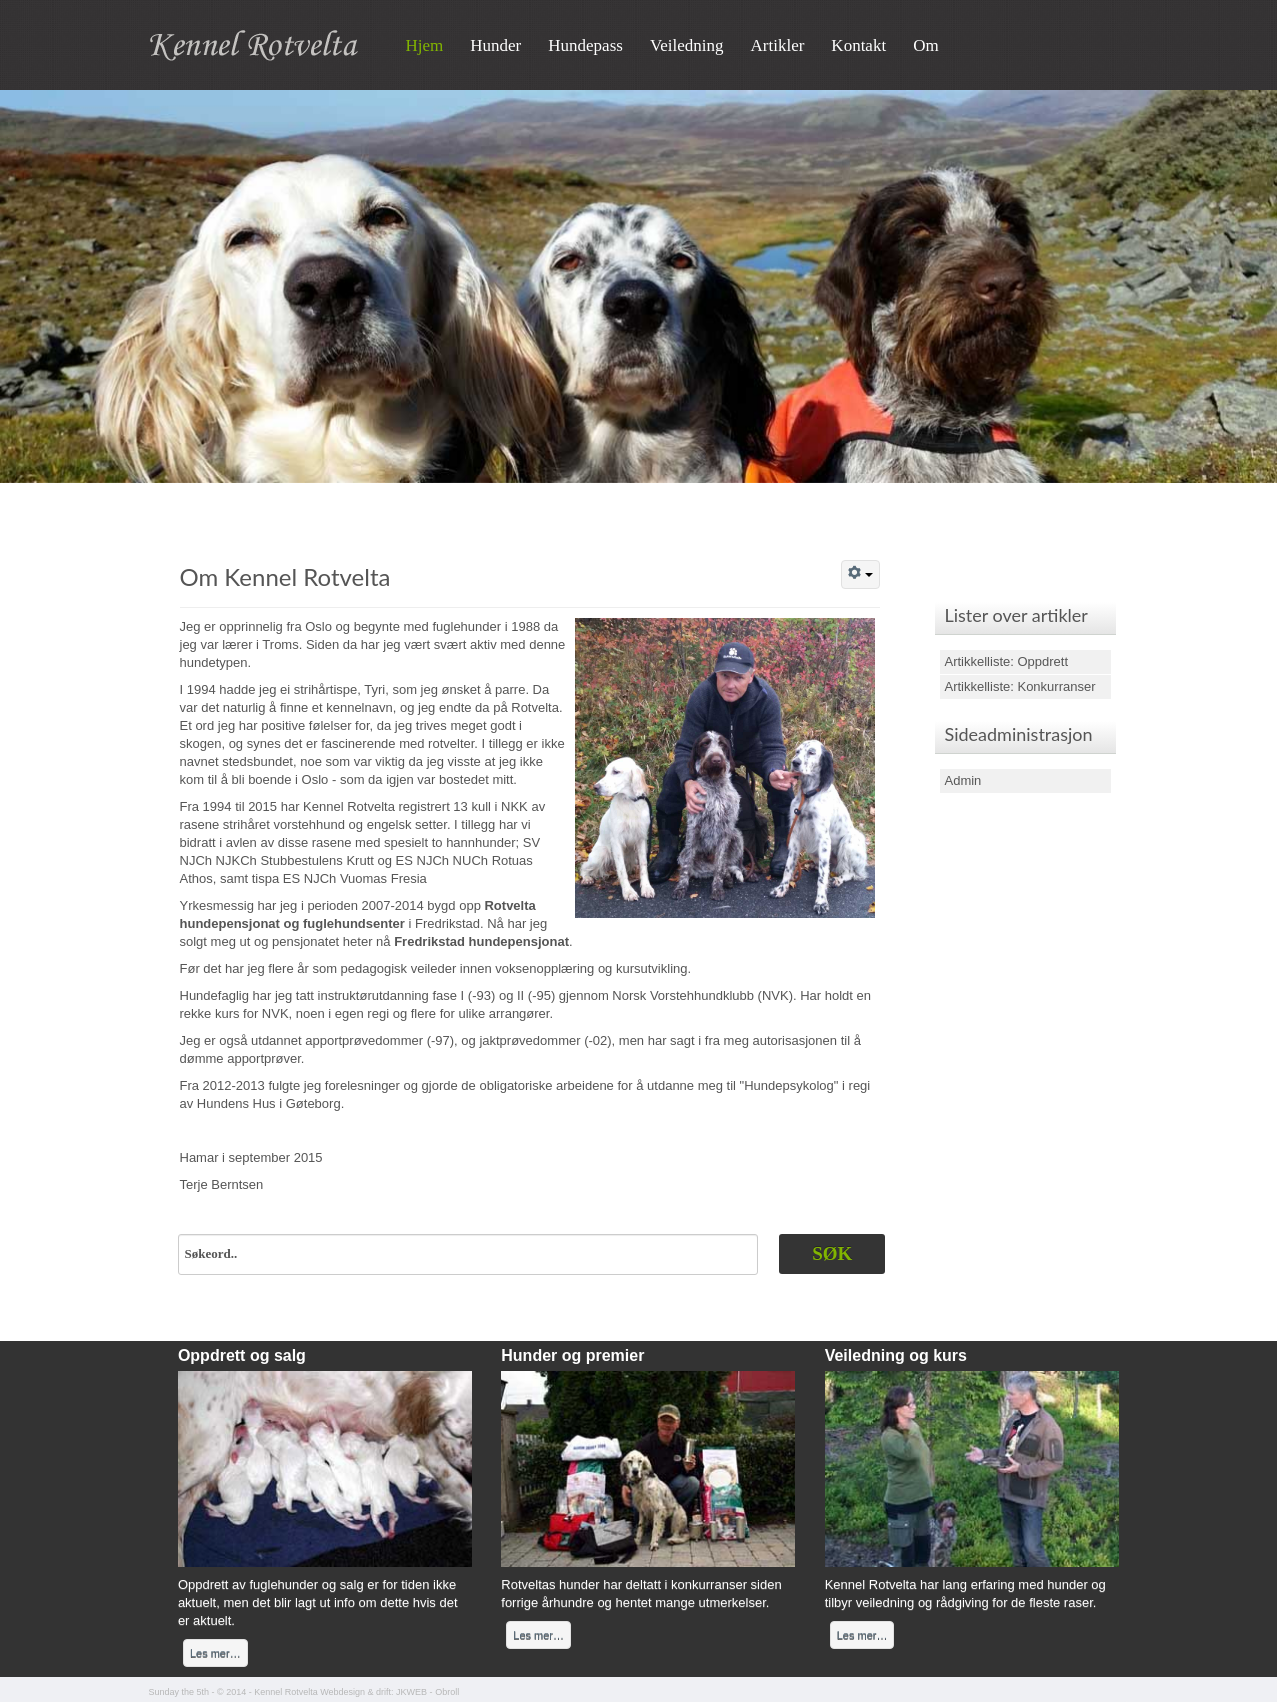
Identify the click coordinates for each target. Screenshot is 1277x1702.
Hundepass (585, 45)
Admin (963, 780)
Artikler (778, 45)
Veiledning (687, 45)
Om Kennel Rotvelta (285, 576)
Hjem (425, 45)
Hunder (495, 45)
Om (926, 45)
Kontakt (858, 45)
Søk (832, 1253)
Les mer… (215, 1653)
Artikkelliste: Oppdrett (1007, 661)
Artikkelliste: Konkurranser (1020, 686)
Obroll (447, 1692)
